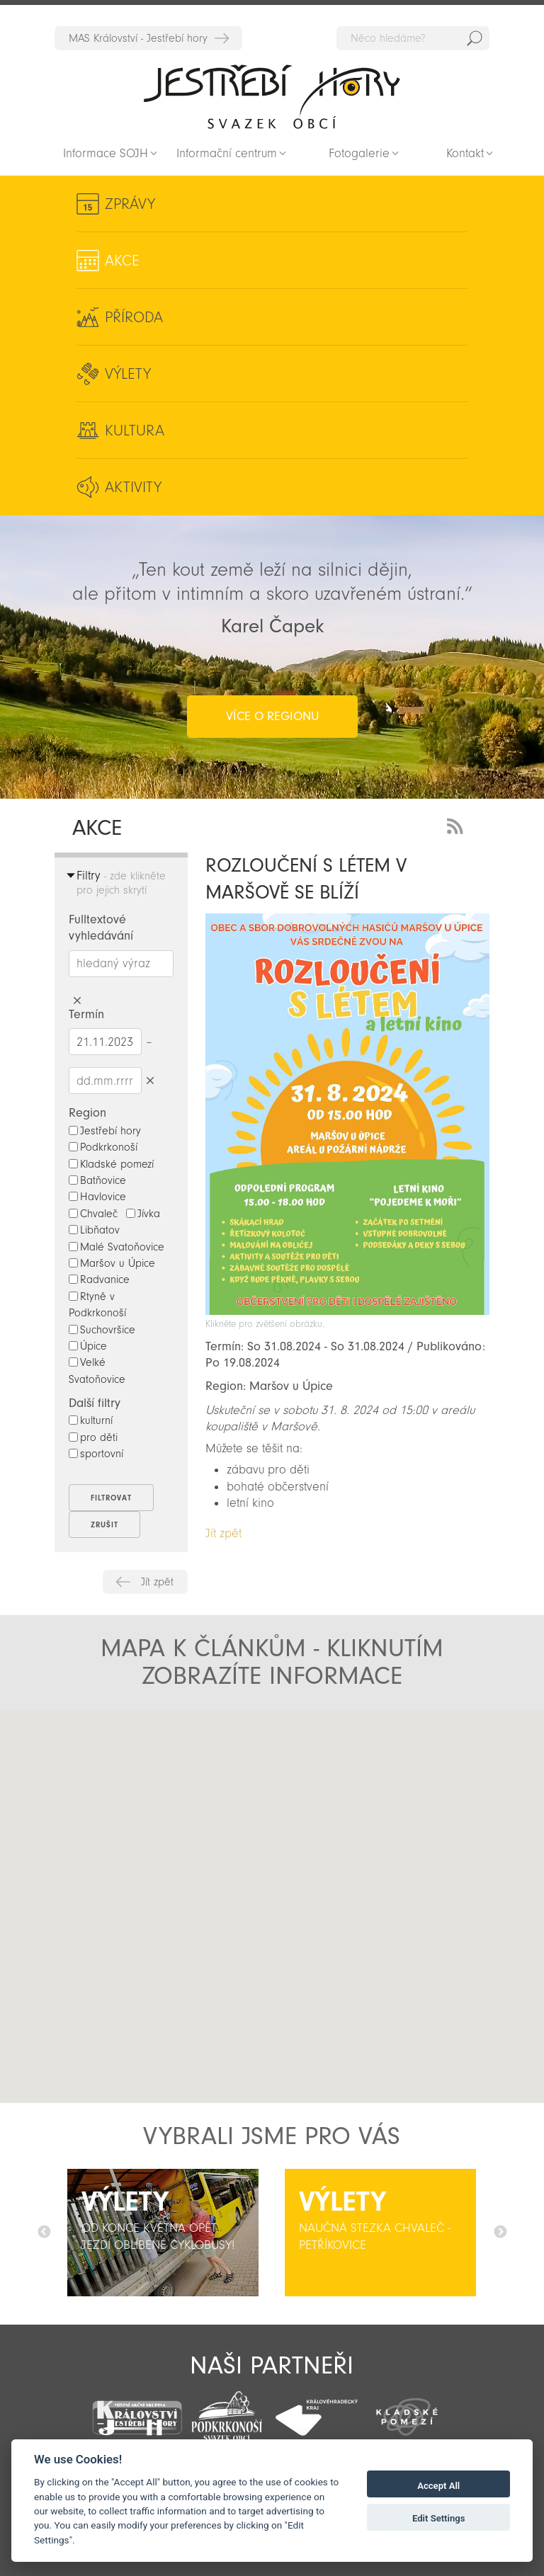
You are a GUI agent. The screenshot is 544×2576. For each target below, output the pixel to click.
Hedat (474, 38)
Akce (122, 260)
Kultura (134, 430)
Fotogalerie (359, 153)
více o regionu (272, 716)
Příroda (134, 317)
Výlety (128, 374)
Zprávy (130, 204)
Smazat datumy (150, 1080)
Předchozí (44, 2232)
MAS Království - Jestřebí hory (138, 38)
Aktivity (133, 487)
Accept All (438, 2485)
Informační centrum (226, 153)
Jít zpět (157, 1581)
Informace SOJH (105, 153)
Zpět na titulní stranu (272, 96)
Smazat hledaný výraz (77, 1001)
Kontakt (465, 153)
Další (500, 2232)
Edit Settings (438, 2518)
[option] (163, 2232)
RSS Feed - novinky (457, 824)
